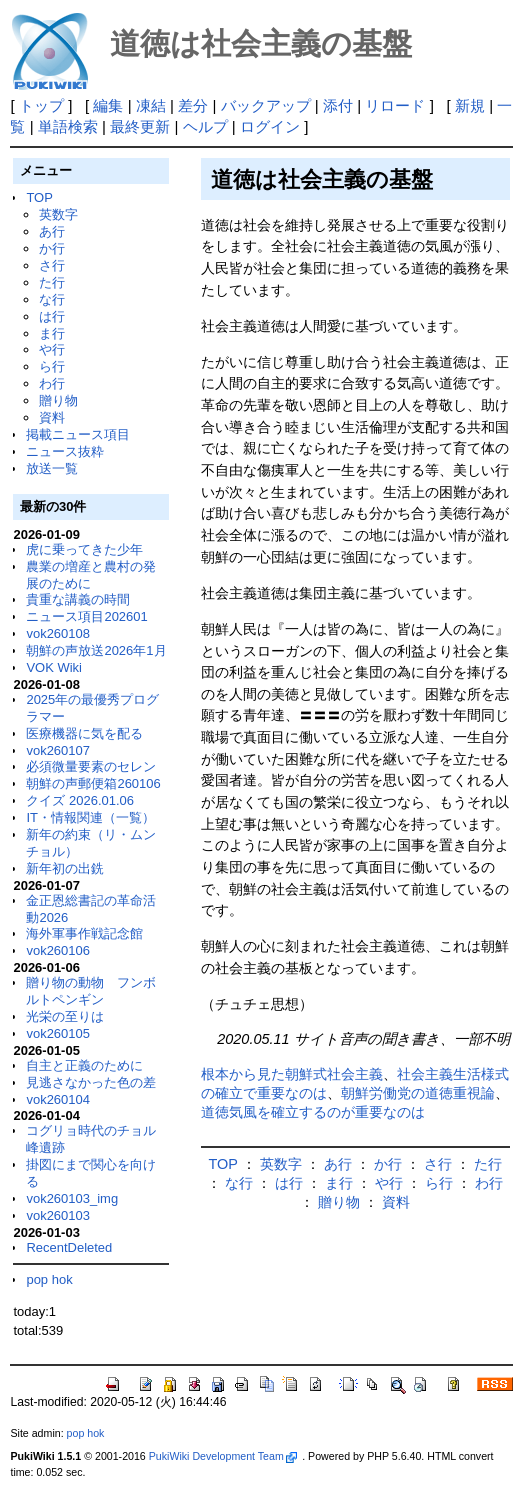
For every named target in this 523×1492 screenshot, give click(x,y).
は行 (52, 316)
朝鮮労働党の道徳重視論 (418, 1093)
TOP (39, 197)
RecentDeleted (69, 1247)
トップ (41, 105)
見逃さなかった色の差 (91, 1082)
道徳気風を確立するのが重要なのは (313, 1112)
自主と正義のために (84, 1065)
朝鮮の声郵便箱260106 (93, 783)
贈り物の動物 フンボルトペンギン (91, 991)
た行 (52, 282)
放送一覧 (52, 468)
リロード (395, 105)
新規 (470, 105)
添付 (338, 105)
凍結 (151, 105)
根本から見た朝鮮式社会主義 (292, 1074)
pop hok (49, 1279)
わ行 (52, 383)
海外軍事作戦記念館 (84, 933)
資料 (52, 417)
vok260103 (58, 1215)
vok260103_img (72, 1198)
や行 (52, 349)
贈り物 (58, 400)
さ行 (52, 265)
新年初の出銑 (65, 868)
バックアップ (266, 105)
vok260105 (58, 1033)
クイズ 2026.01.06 (80, 800)
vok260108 (58, 633)
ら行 (52, 366)
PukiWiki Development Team (223, 1456)
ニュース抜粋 (65, 451)
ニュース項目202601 (86, 616)
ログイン (270, 126)
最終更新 (140, 126)
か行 (52, 248)
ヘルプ (205, 126)
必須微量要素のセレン (91, 766)
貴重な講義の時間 (78, 599)
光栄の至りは (65, 1016)
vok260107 (58, 750)
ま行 (52, 333)
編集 (108, 105)
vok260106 (58, 950)
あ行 (52, 231)
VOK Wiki (54, 667)
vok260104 (58, 1099)
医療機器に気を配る (84, 733)
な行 (52, 299)
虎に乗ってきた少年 (84, 549)
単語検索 (68, 126)
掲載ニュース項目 (78, 434)
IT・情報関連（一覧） (90, 817)
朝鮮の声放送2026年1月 (96, 650)
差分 (193, 105)
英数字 (58, 214)
